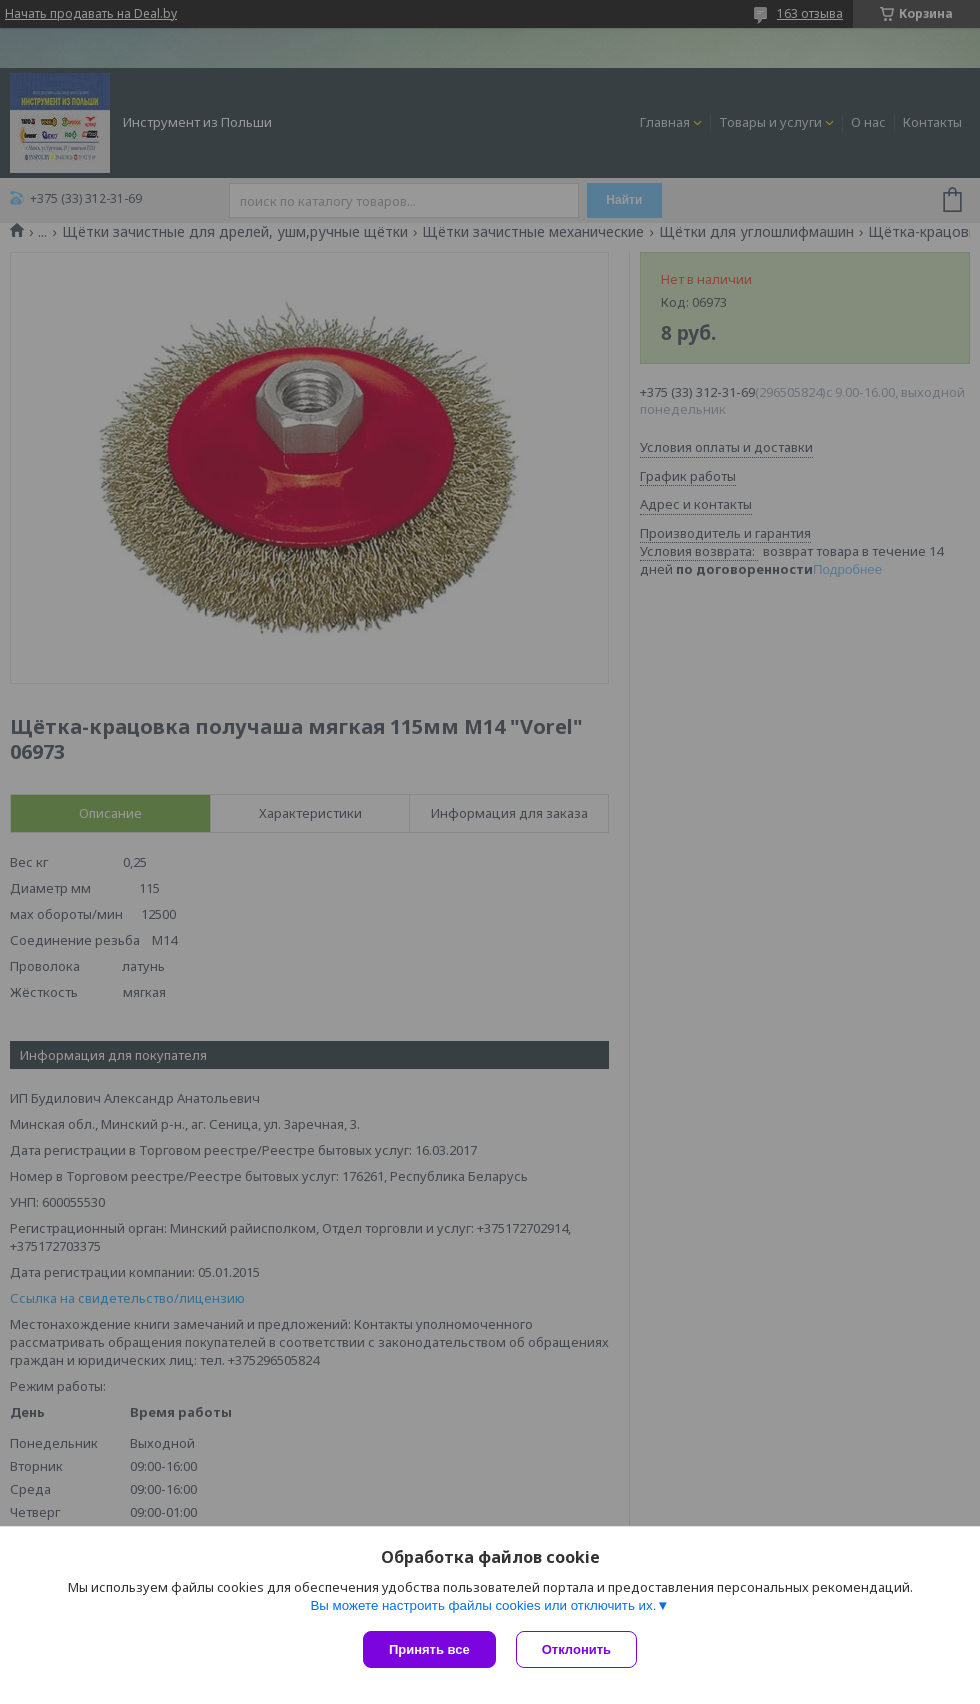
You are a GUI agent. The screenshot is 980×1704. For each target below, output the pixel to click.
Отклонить (576, 1649)
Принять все (429, 1649)
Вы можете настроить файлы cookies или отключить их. (483, 1605)
